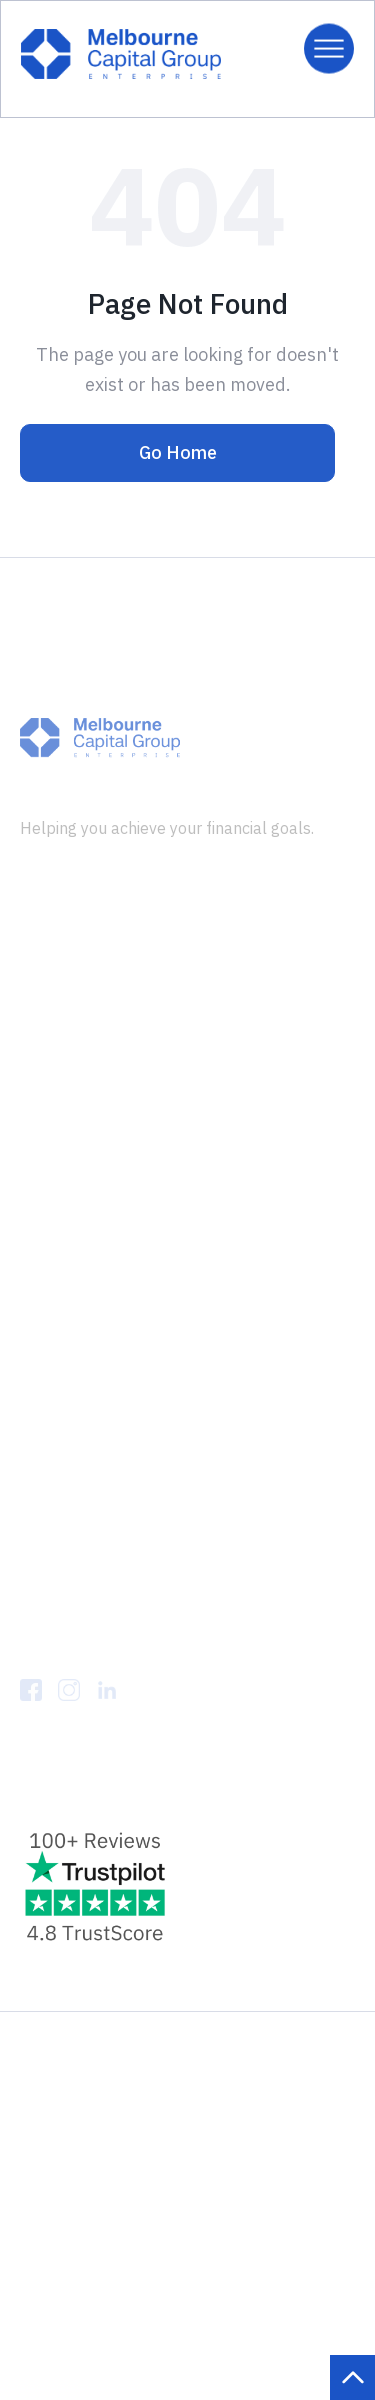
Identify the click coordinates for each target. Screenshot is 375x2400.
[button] (329, 45)
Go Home (178, 452)
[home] (121, 53)
